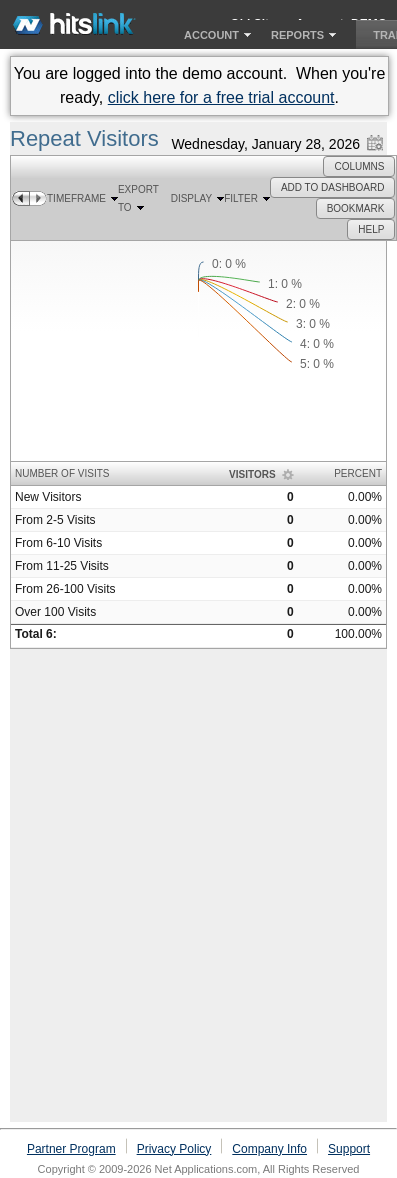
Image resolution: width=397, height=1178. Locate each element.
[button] (359, 166)
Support (349, 1149)
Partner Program (71, 1149)
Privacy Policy (174, 1149)
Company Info (269, 1149)
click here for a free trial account (221, 97)
